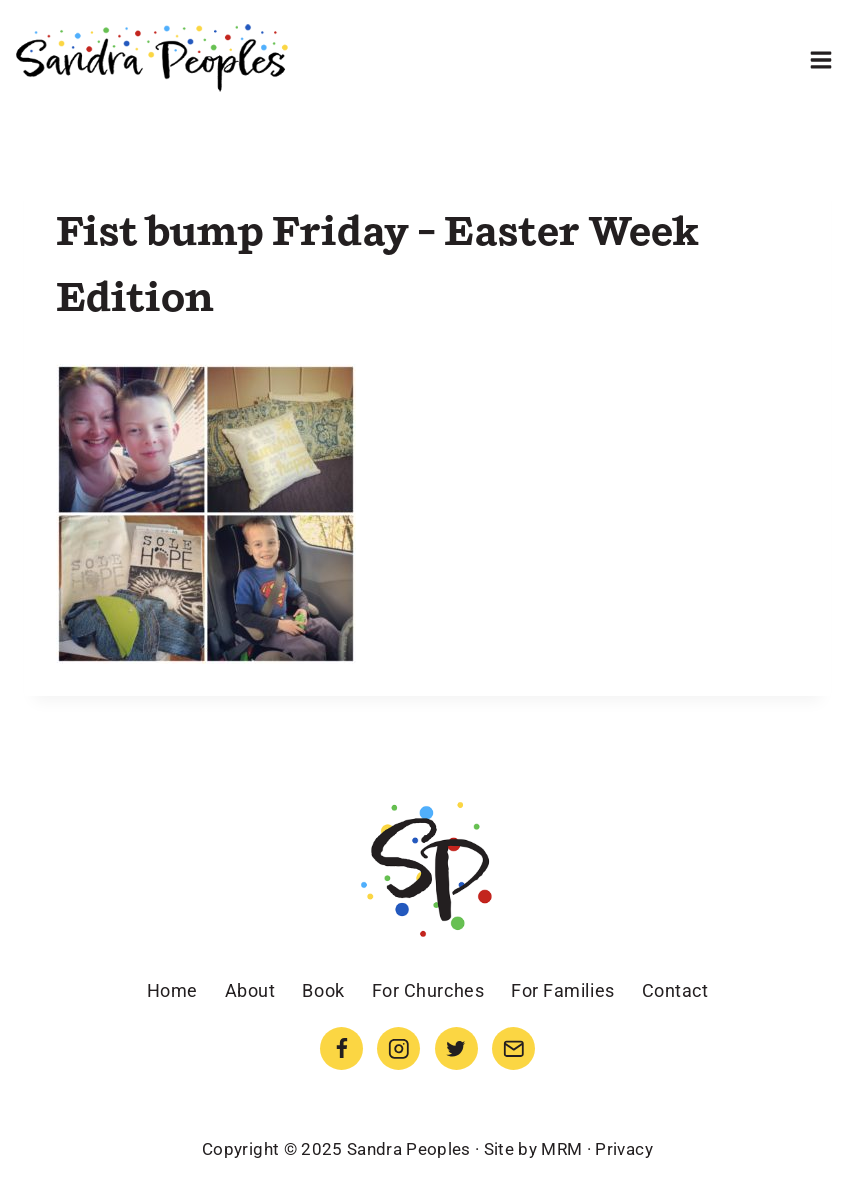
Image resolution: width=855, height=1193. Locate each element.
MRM (561, 1149)
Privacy (623, 1149)
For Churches (428, 990)
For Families (562, 990)
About (250, 990)
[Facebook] (341, 1048)
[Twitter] (456, 1048)
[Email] (513, 1048)
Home (172, 990)
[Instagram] (398, 1048)
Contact (675, 990)
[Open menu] (820, 59)
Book (323, 990)
